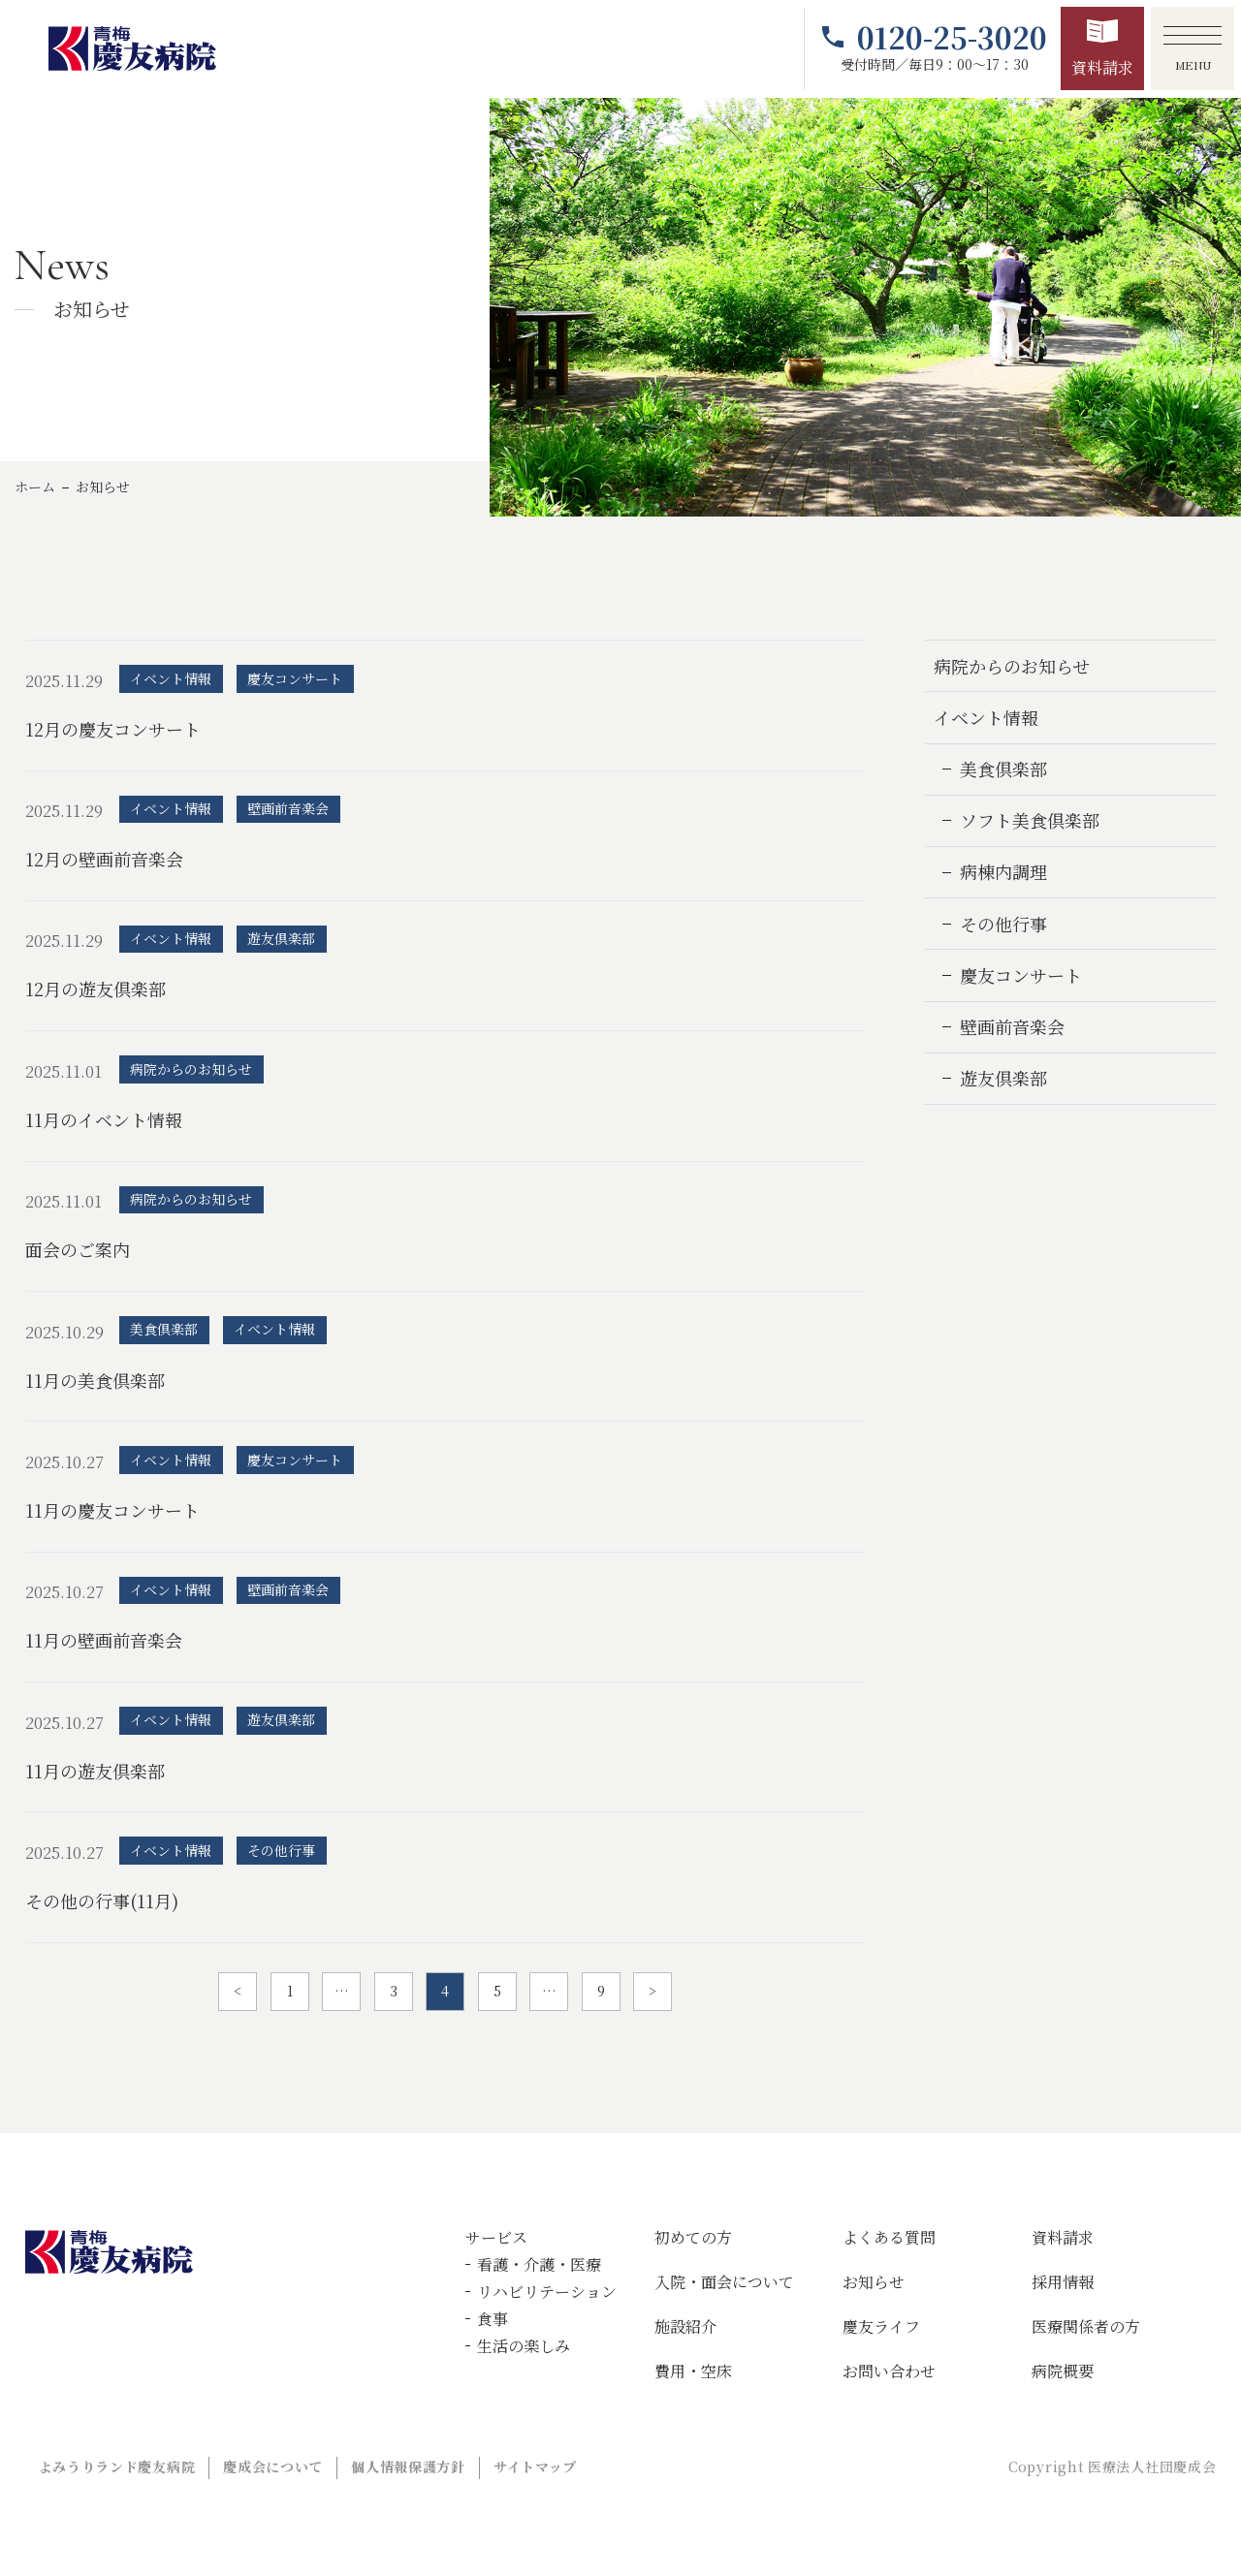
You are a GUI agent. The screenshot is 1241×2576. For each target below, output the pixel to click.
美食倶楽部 (1003, 768)
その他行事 (1003, 923)
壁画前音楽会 (1012, 1026)
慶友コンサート (1021, 975)
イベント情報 (986, 717)
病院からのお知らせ (1012, 665)
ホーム (35, 486)
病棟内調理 (1003, 871)
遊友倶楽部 (1003, 1077)
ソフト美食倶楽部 (1029, 819)
